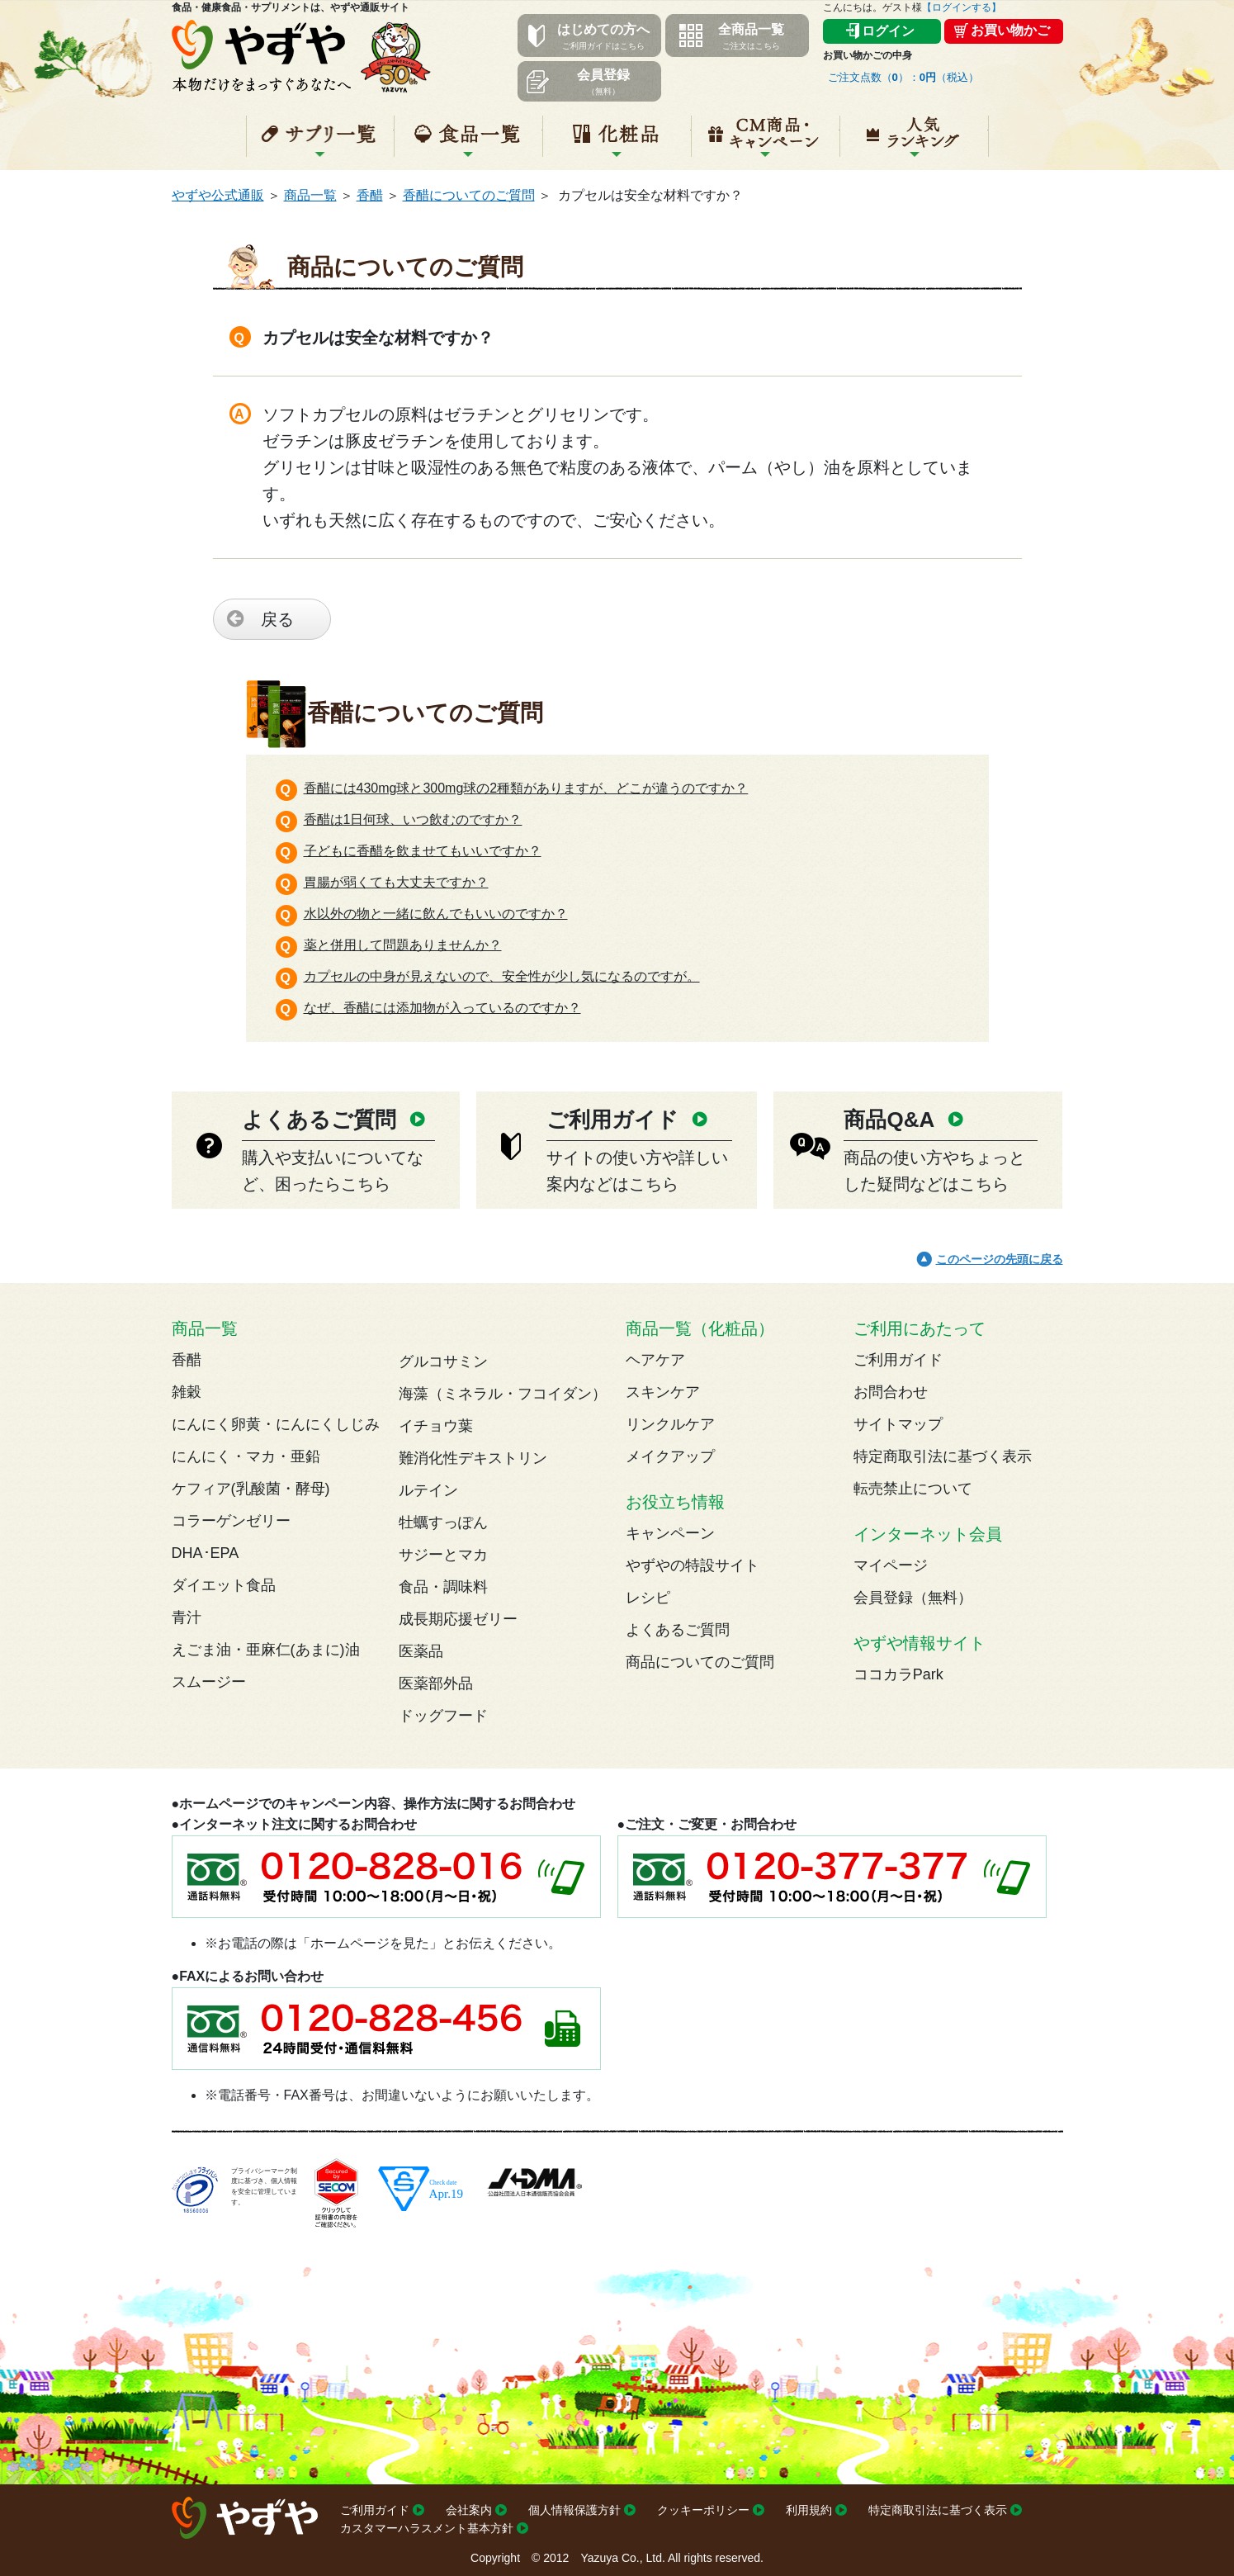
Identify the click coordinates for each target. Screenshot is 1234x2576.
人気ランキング (914, 143)
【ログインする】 (961, 7)
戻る (277, 619)
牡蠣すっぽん (443, 1522)
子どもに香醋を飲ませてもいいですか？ (422, 851)
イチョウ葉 (436, 1426)
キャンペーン (765, 143)
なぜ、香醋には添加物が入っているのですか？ (442, 1008)
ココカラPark (898, 1674)
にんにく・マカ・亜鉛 (246, 1456)
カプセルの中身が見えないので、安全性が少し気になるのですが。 (502, 976)
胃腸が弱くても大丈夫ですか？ (396, 882)
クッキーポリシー (703, 2510)
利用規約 (809, 2510)
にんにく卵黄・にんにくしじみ (276, 1424)
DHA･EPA (205, 1553)
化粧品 (617, 143)
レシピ (648, 1597)
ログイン (888, 31)
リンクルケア (670, 1424)
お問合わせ (890, 1392)
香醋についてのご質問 (469, 195)
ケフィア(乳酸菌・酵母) (251, 1488)
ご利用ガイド (898, 1360)
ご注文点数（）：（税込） (904, 77)
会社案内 (469, 2510)
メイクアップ (670, 1456)
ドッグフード (443, 1715)
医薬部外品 (436, 1683)
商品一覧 (310, 195)
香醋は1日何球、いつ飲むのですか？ (413, 819)
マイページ (890, 1565)
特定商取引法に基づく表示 (942, 1456)
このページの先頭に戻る (999, 1259)
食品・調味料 (443, 1587)
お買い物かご (1010, 30)
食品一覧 (468, 143)
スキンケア (663, 1392)
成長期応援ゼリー (458, 1619)
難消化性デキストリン (473, 1458)
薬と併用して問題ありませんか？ (403, 945)
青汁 (186, 1617)
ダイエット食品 (224, 1585)
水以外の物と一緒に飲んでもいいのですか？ (436, 914)
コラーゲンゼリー (231, 1521)
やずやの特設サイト (692, 1565)
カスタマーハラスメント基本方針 (426, 2528)
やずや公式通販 (218, 195)
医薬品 (421, 1651)
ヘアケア (655, 1360)
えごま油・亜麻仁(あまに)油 (266, 1649)
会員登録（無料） (912, 1597)
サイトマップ (898, 1424)
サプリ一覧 (320, 143)
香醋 (370, 195)
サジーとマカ (443, 1554)
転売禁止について (912, 1488)
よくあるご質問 (678, 1630)
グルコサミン (443, 1361)
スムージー (209, 1682)
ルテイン (428, 1490)
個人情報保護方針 (574, 2510)
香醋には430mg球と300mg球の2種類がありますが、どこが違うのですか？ (526, 788)
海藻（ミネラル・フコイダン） (503, 1393)
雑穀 (186, 1392)
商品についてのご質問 (700, 1662)
